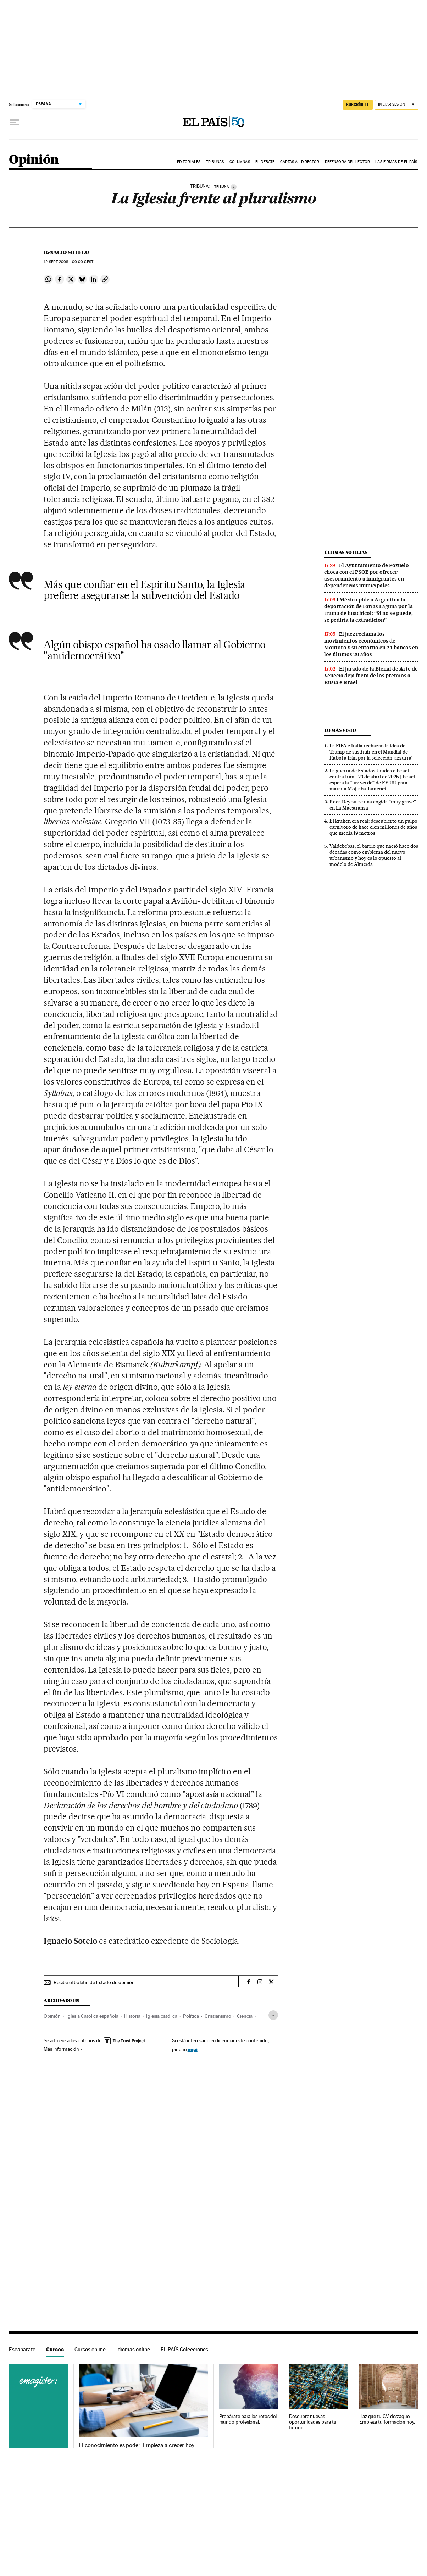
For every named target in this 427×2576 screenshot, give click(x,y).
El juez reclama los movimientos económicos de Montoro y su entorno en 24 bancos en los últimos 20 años (371, 644)
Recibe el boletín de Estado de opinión (94, 1982)
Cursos (55, 2349)
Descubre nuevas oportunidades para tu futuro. (312, 2422)
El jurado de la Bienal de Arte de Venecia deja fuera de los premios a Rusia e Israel (371, 675)
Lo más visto (340, 730)
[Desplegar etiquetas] (273, 2015)
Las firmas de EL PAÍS (396, 161)
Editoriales (188, 161)
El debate (264, 161)
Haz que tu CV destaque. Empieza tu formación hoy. (387, 2419)
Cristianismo (218, 2016)
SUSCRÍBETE (358, 104)
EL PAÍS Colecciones (184, 2349)
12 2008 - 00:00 (68, 261)
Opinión (34, 160)
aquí (193, 2049)
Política (191, 2016)
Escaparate (22, 2349)
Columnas (239, 161)
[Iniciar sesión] (396, 105)
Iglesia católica (161, 2016)
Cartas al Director (300, 161)
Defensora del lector (347, 161)
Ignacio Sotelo (66, 252)
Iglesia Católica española (92, 2016)
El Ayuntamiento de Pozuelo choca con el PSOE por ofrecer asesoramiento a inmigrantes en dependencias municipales (366, 575)
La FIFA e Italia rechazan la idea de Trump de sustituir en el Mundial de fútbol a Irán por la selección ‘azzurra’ (370, 752)
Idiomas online (133, 2349)
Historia (132, 2016)
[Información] (234, 187)
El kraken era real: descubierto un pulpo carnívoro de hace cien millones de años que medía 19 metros (373, 827)
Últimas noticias (345, 552)
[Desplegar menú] (14, 122)
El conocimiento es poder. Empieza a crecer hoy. (137, 2445)
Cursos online (90, 2349)
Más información (63, 2049)
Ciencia (245, 2016)
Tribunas (215, 161)
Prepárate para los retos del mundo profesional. (248, 2419)
